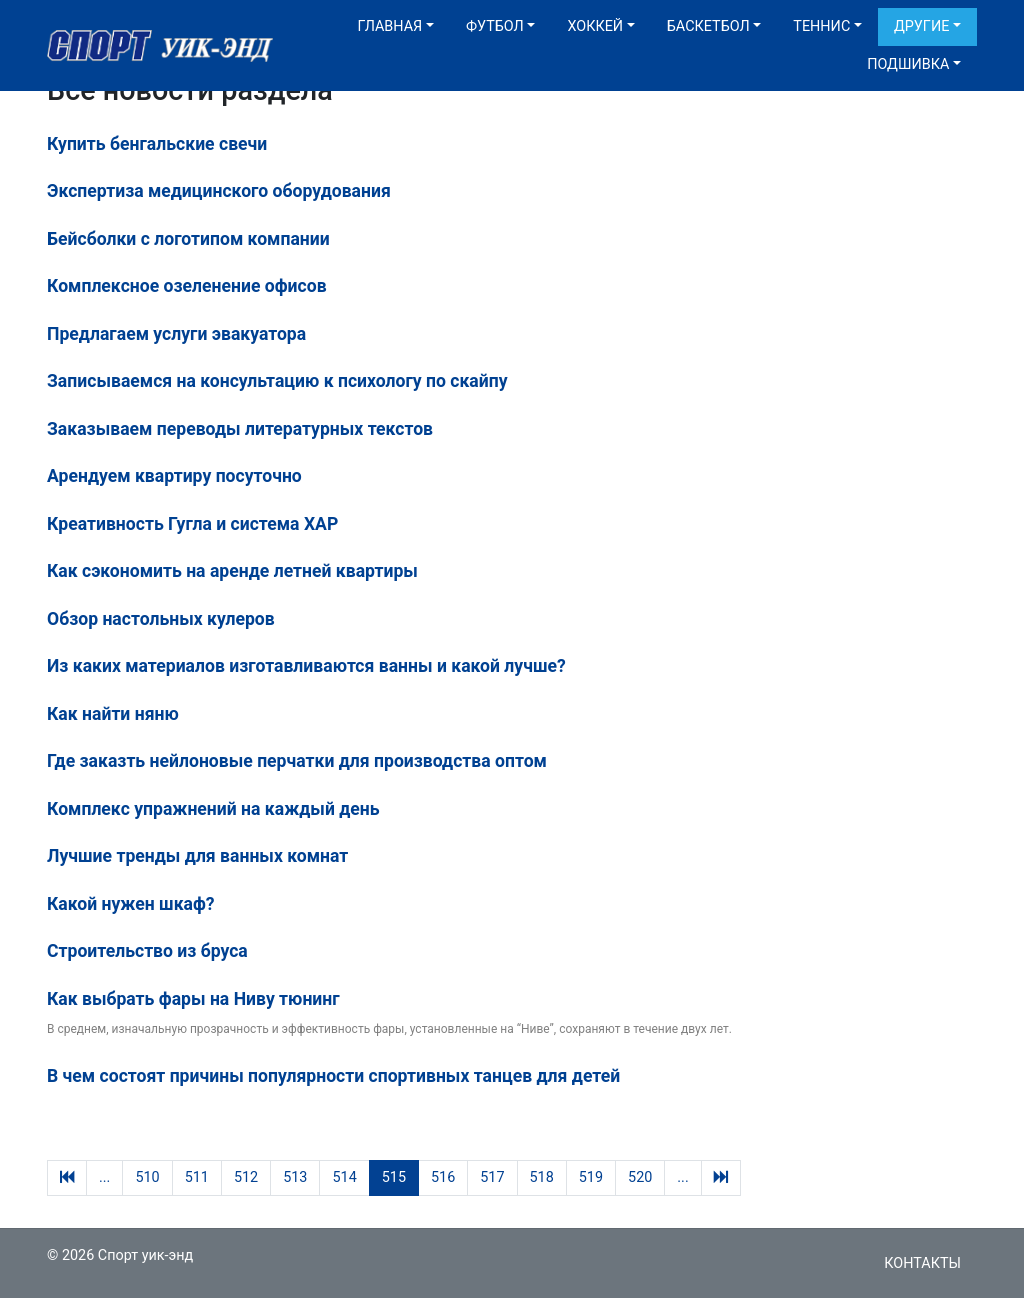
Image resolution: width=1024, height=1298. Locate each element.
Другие (921, 26)
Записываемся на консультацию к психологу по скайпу (277, 381)
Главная (389, 26)
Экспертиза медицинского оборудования (219, 191)
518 (542, 1177)
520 (640, 1177)
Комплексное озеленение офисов (187, 286)
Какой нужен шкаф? (131, 904)
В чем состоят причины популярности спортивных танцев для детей (333, 1076)
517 (492, 1177)
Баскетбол (708, 26)
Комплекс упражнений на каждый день (213, 809)
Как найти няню (113, 714)
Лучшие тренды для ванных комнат (197, 856)
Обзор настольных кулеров (161, 619)
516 (443, 1177)
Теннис (821, 26)
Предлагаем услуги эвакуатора (176, 334)
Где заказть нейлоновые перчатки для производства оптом (297, 761)
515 (394, 1177)
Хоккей (595, 26)
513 (295, 1177)
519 (591, 1177)
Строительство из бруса (147, 951)
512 (246, 1177)
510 (147, 1177)
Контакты (922, 1263)
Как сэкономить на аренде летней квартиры (232, 571)
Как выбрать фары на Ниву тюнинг (193, 999)
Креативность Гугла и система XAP (192, 524)
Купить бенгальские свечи (157, 144)
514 (344, 1177)
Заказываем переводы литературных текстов (240, 429)
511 (197, 1177)
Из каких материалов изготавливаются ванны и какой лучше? (306, 666)
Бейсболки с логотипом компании (188, 239)
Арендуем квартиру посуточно (174, 476)
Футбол (495, 26)
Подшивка (908, 64)
